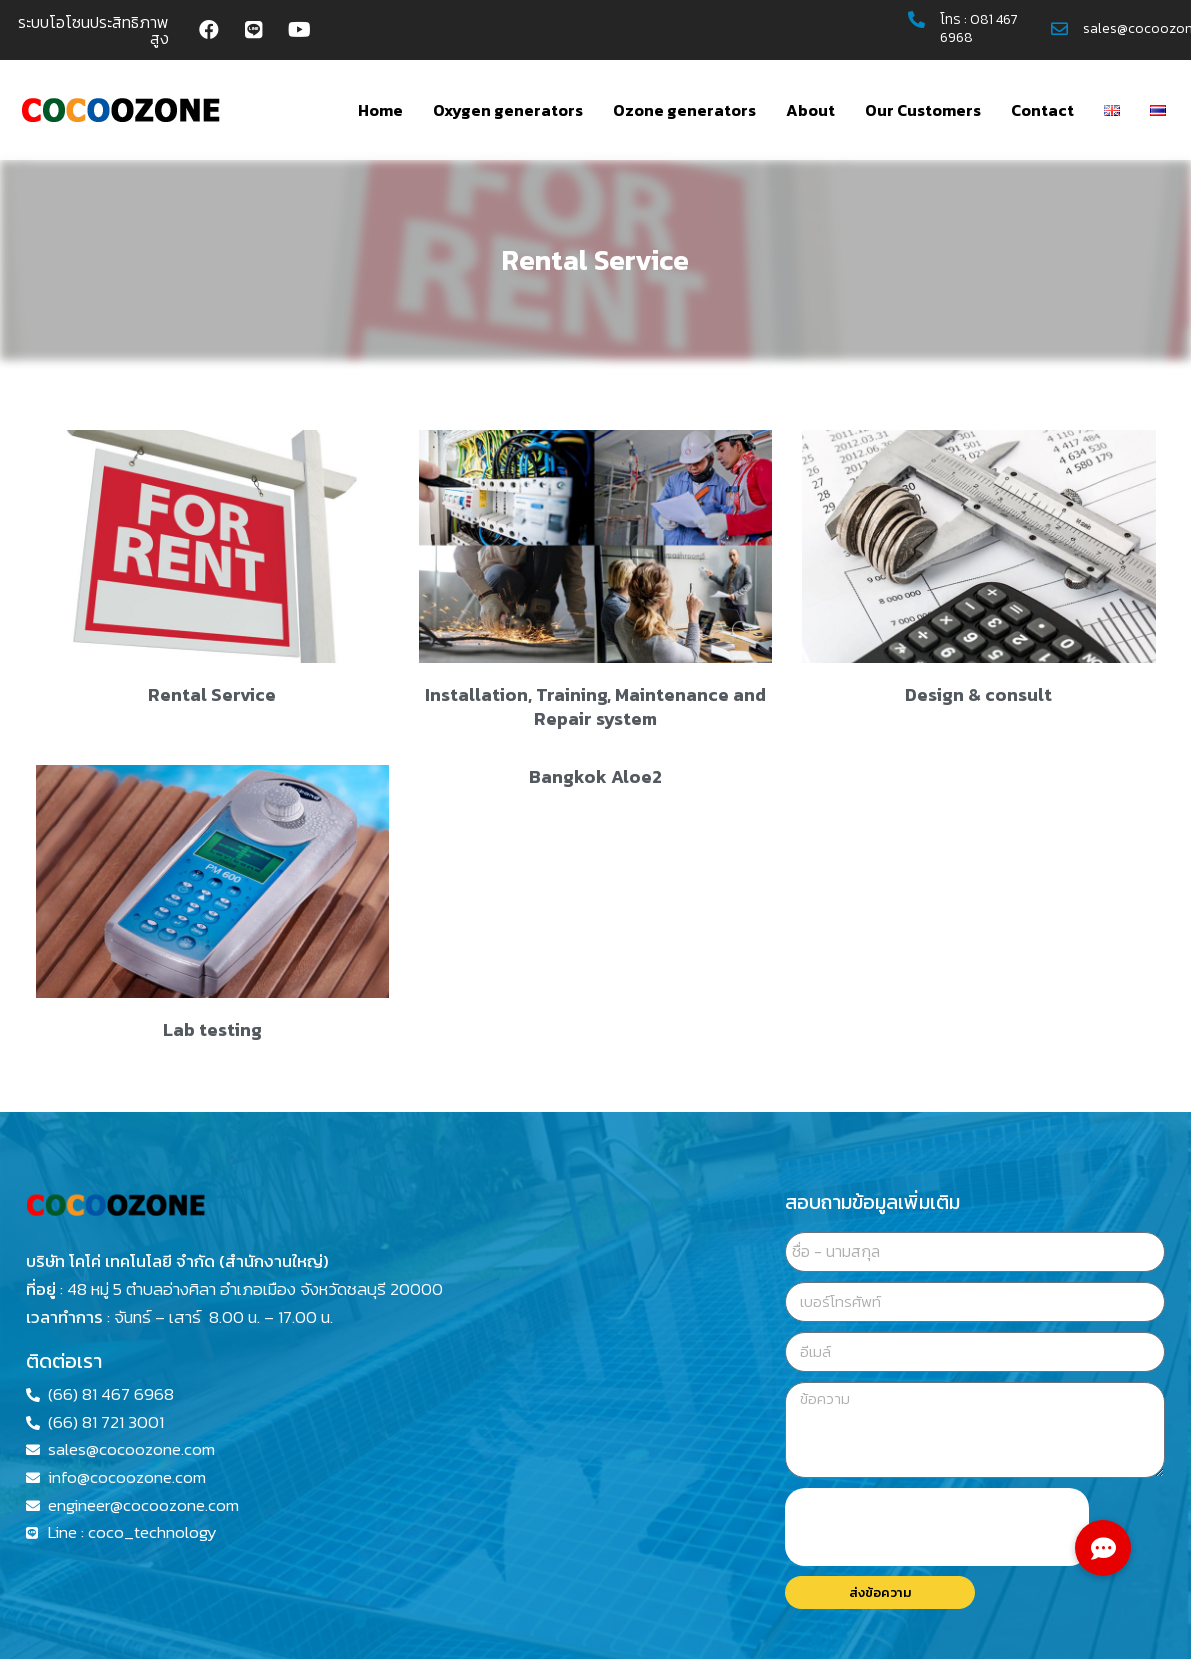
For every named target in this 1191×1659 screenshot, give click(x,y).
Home (380, 110)
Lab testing (212, 1029)
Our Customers (923, 110)
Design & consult (978, 694)
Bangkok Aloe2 (595, 776)
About (810, 110)
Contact (1042, 110)
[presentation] (937, 1527)
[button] (1103, 1548)
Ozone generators (684, 110)
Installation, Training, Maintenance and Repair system (595, 706)
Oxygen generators (508, 110)
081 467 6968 (979, 28)
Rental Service (212, 694)
